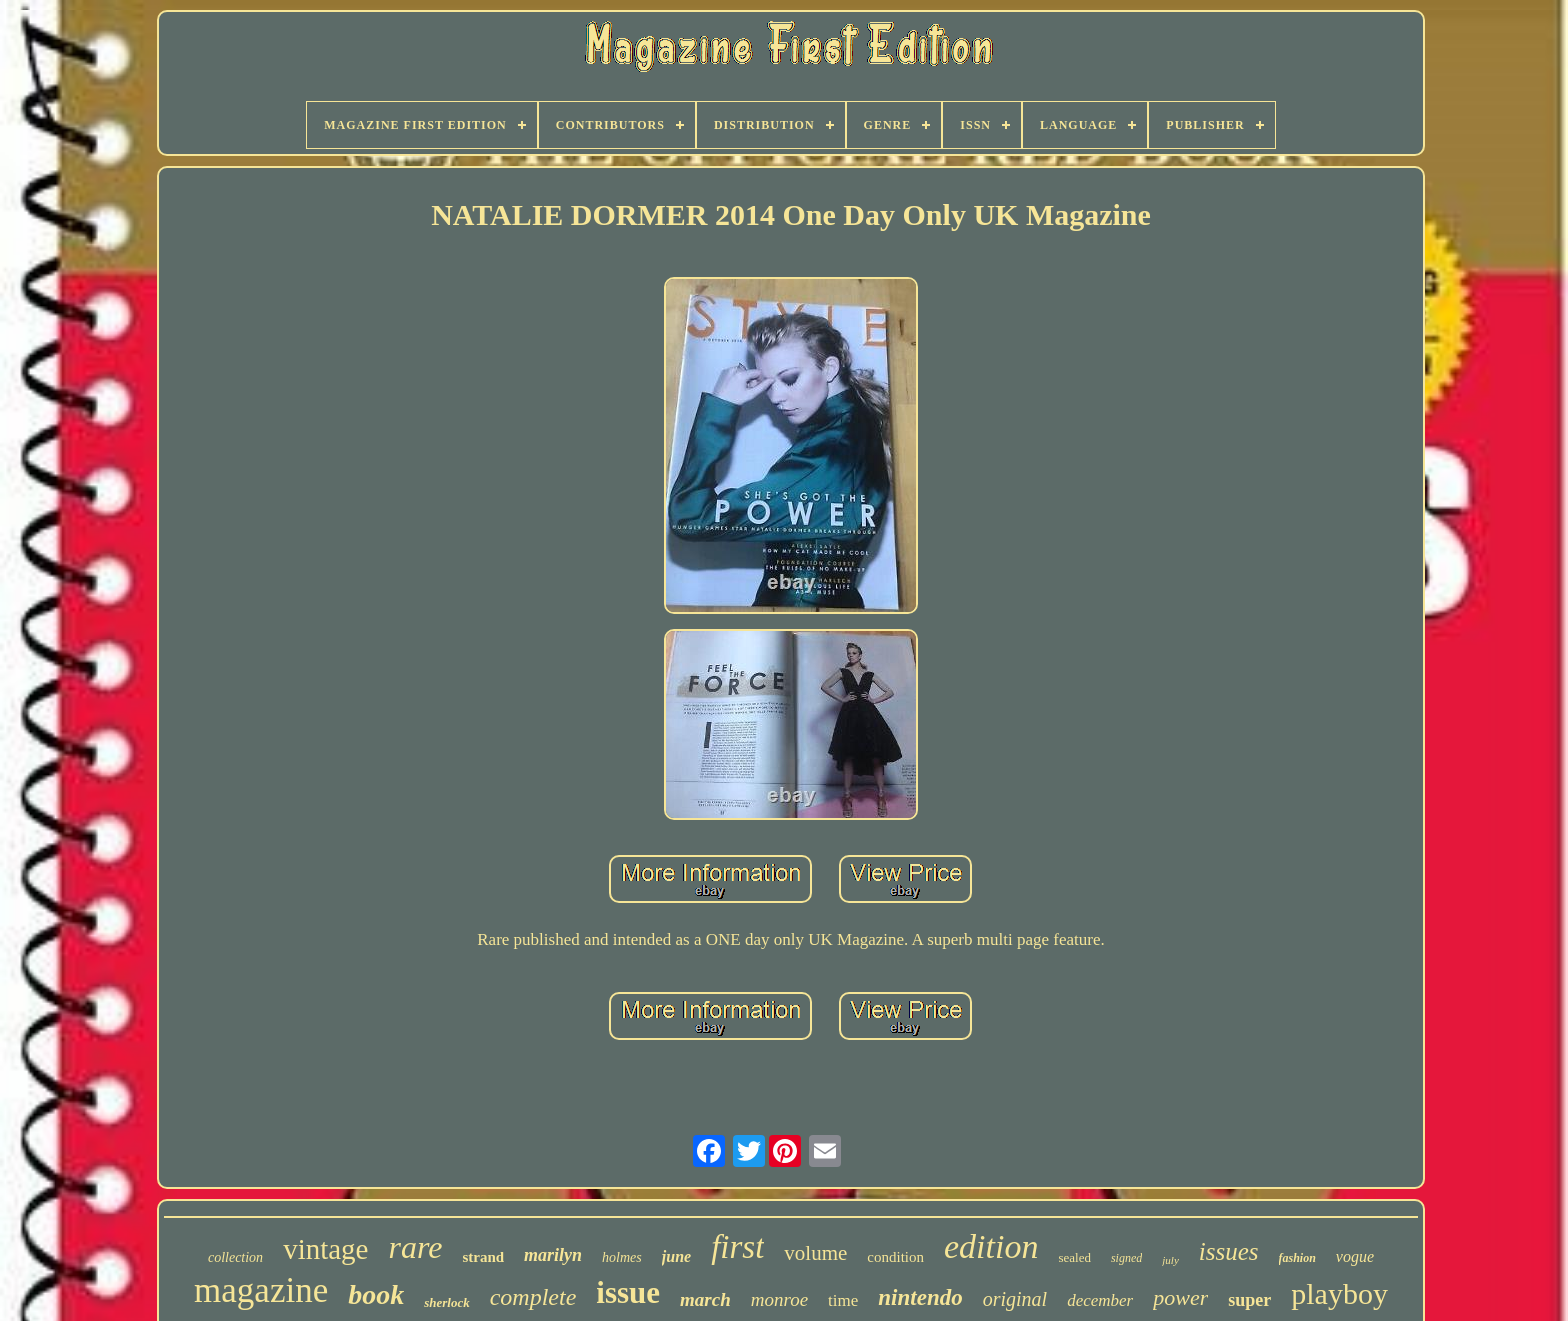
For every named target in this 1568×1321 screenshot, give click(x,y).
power (1180, 1297)
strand (483, 1257)
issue (628, 1292)
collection (235, 1257)
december (1100, 1300)
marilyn (553, 1255)
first (737, 1247)
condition (895, 1257)
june (676, 1256)
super (1249, 1300)
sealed (1074, 1257)
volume (815, 1253)
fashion (1297, 1258)
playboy (1339, 1293)
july (1170, 1260)
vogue (1355, 1256)
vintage (325, 1249)
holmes (622, 1257)
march (705, 1299)
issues (1229, 1251)
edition (991, 1246)
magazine (261, 1290)
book (376, 1294)
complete (533, 1297)
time (843, 1300)
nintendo (920, 1297)
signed (1126, 1258)
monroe (779, 1299)
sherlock (447, 1302)
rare (415, 1247)
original (1015, 1299)
